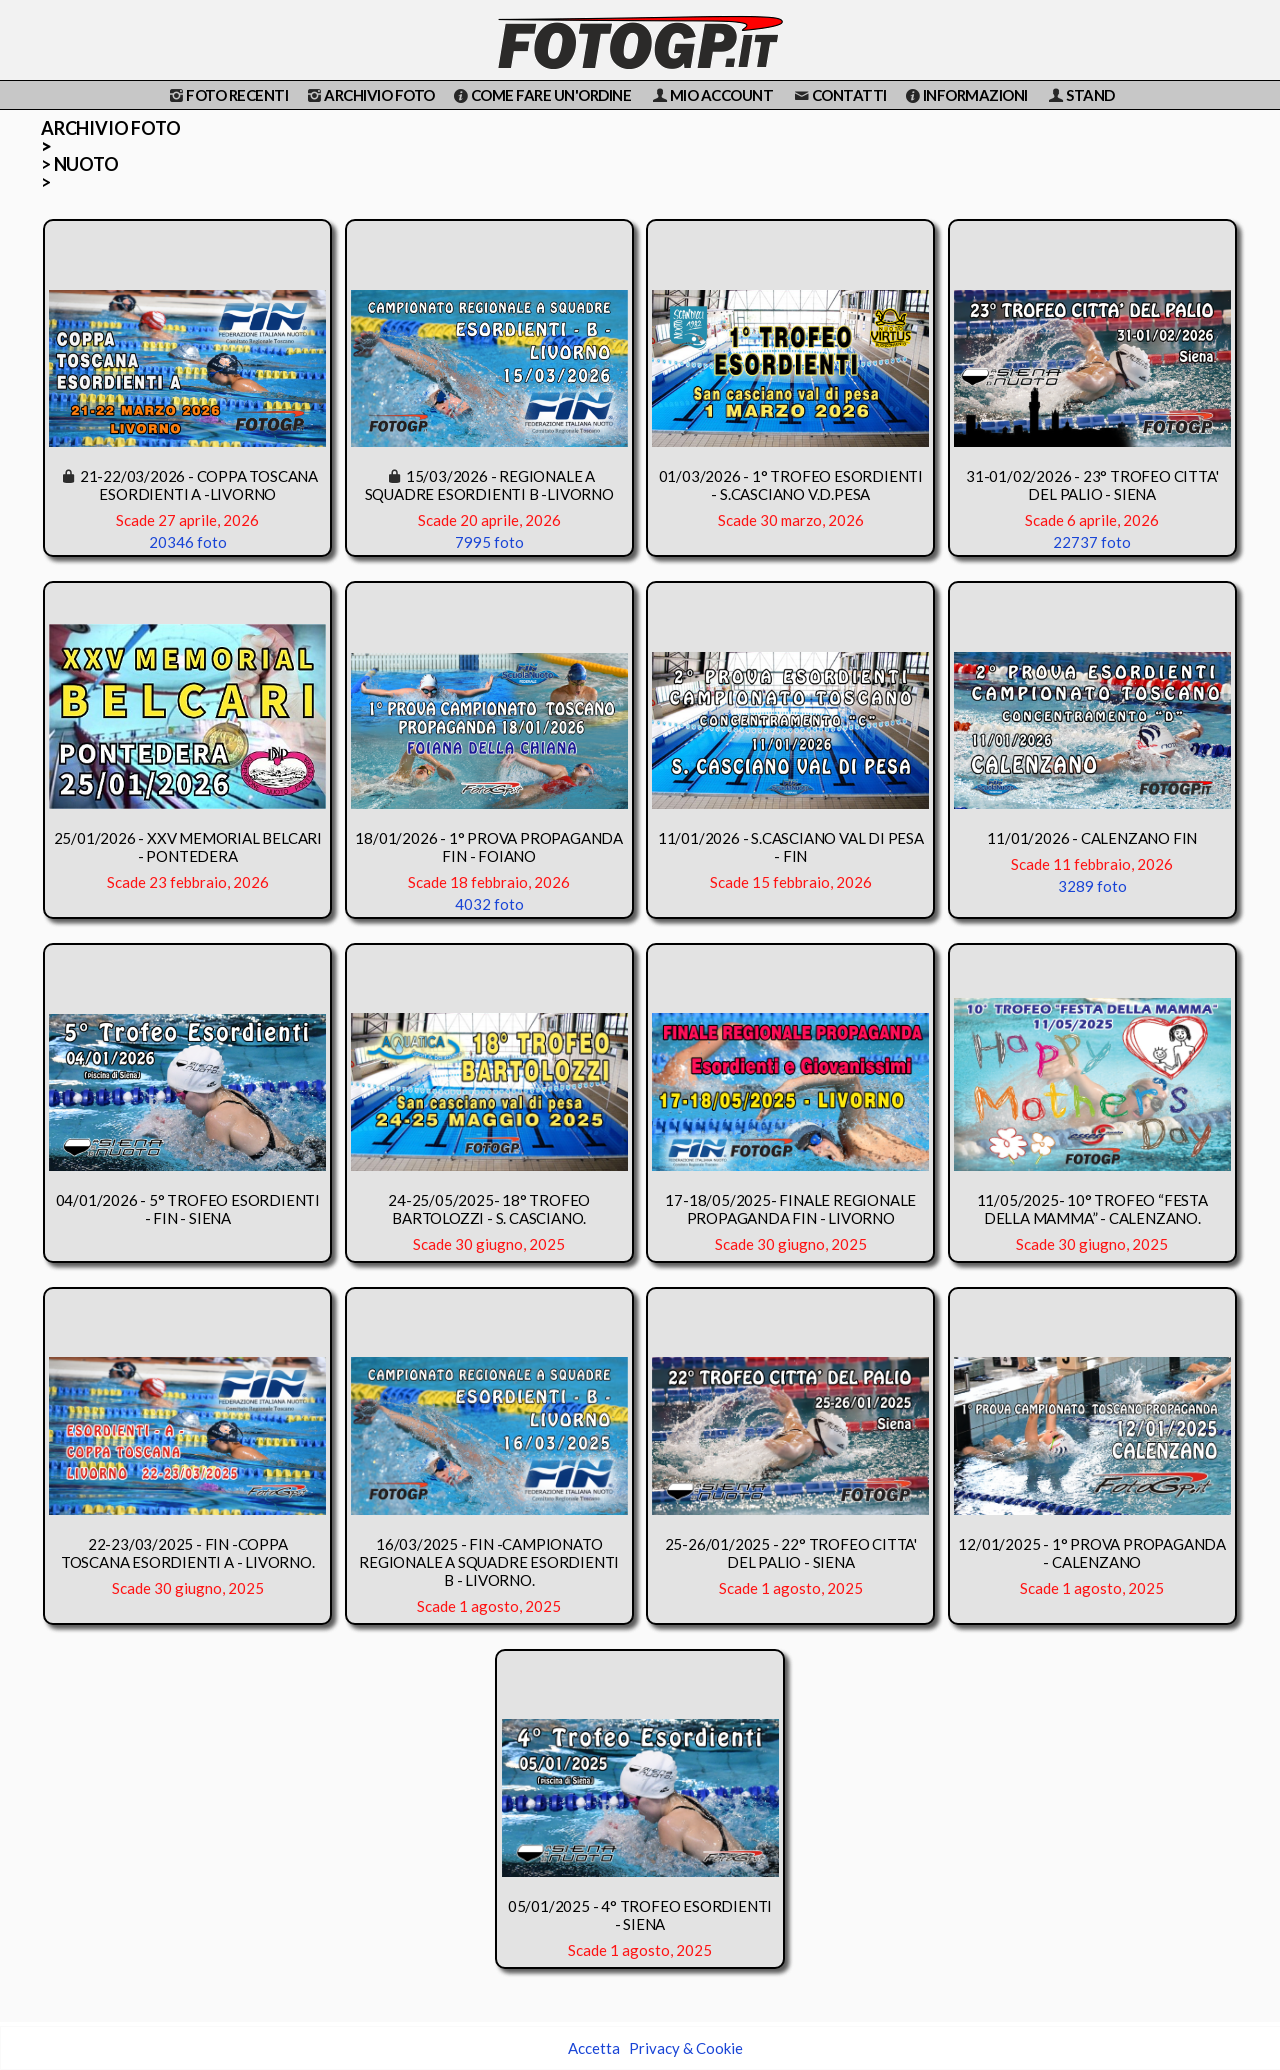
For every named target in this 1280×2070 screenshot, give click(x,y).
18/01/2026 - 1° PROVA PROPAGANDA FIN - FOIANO (489, 847)
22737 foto (1092, 542)
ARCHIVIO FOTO (369, 95)
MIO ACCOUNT (711, 95)
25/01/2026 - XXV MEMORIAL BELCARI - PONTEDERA (188, 847)
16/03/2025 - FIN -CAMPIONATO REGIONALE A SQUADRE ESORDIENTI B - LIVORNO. (489, 1562)
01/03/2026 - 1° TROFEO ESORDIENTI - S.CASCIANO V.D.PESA (791, 485)
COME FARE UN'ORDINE (541, 95)
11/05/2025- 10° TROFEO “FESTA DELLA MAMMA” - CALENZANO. (1092, 1209)
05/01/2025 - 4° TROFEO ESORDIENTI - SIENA (640, 1915)
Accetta (594, 2048)
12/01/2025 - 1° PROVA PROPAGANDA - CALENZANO (1092, 1553)
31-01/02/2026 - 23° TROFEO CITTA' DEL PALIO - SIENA (1092, 485)
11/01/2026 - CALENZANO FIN (1092, 838)
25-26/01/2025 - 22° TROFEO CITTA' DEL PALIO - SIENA (791, 1553)
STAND (1080, 95)
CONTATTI (839, 95)
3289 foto (1092, 886)
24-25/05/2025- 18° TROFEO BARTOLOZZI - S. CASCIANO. (489, 1209)
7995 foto (489, 542)
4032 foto (489, 904)
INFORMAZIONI (965, 95)
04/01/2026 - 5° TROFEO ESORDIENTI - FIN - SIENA (188, 1209)
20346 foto (188, 542)
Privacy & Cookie (686, 2048)
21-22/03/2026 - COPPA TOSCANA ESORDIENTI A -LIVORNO (199, 485)
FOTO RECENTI (226, 95)
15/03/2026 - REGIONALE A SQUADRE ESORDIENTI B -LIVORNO (489, 485)
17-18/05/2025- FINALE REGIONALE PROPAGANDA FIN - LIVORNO (790, 1209)
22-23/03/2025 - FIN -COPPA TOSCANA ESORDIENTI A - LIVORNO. (188, 1553)
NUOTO (86, 165)
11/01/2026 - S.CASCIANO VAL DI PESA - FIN (791, 847)
